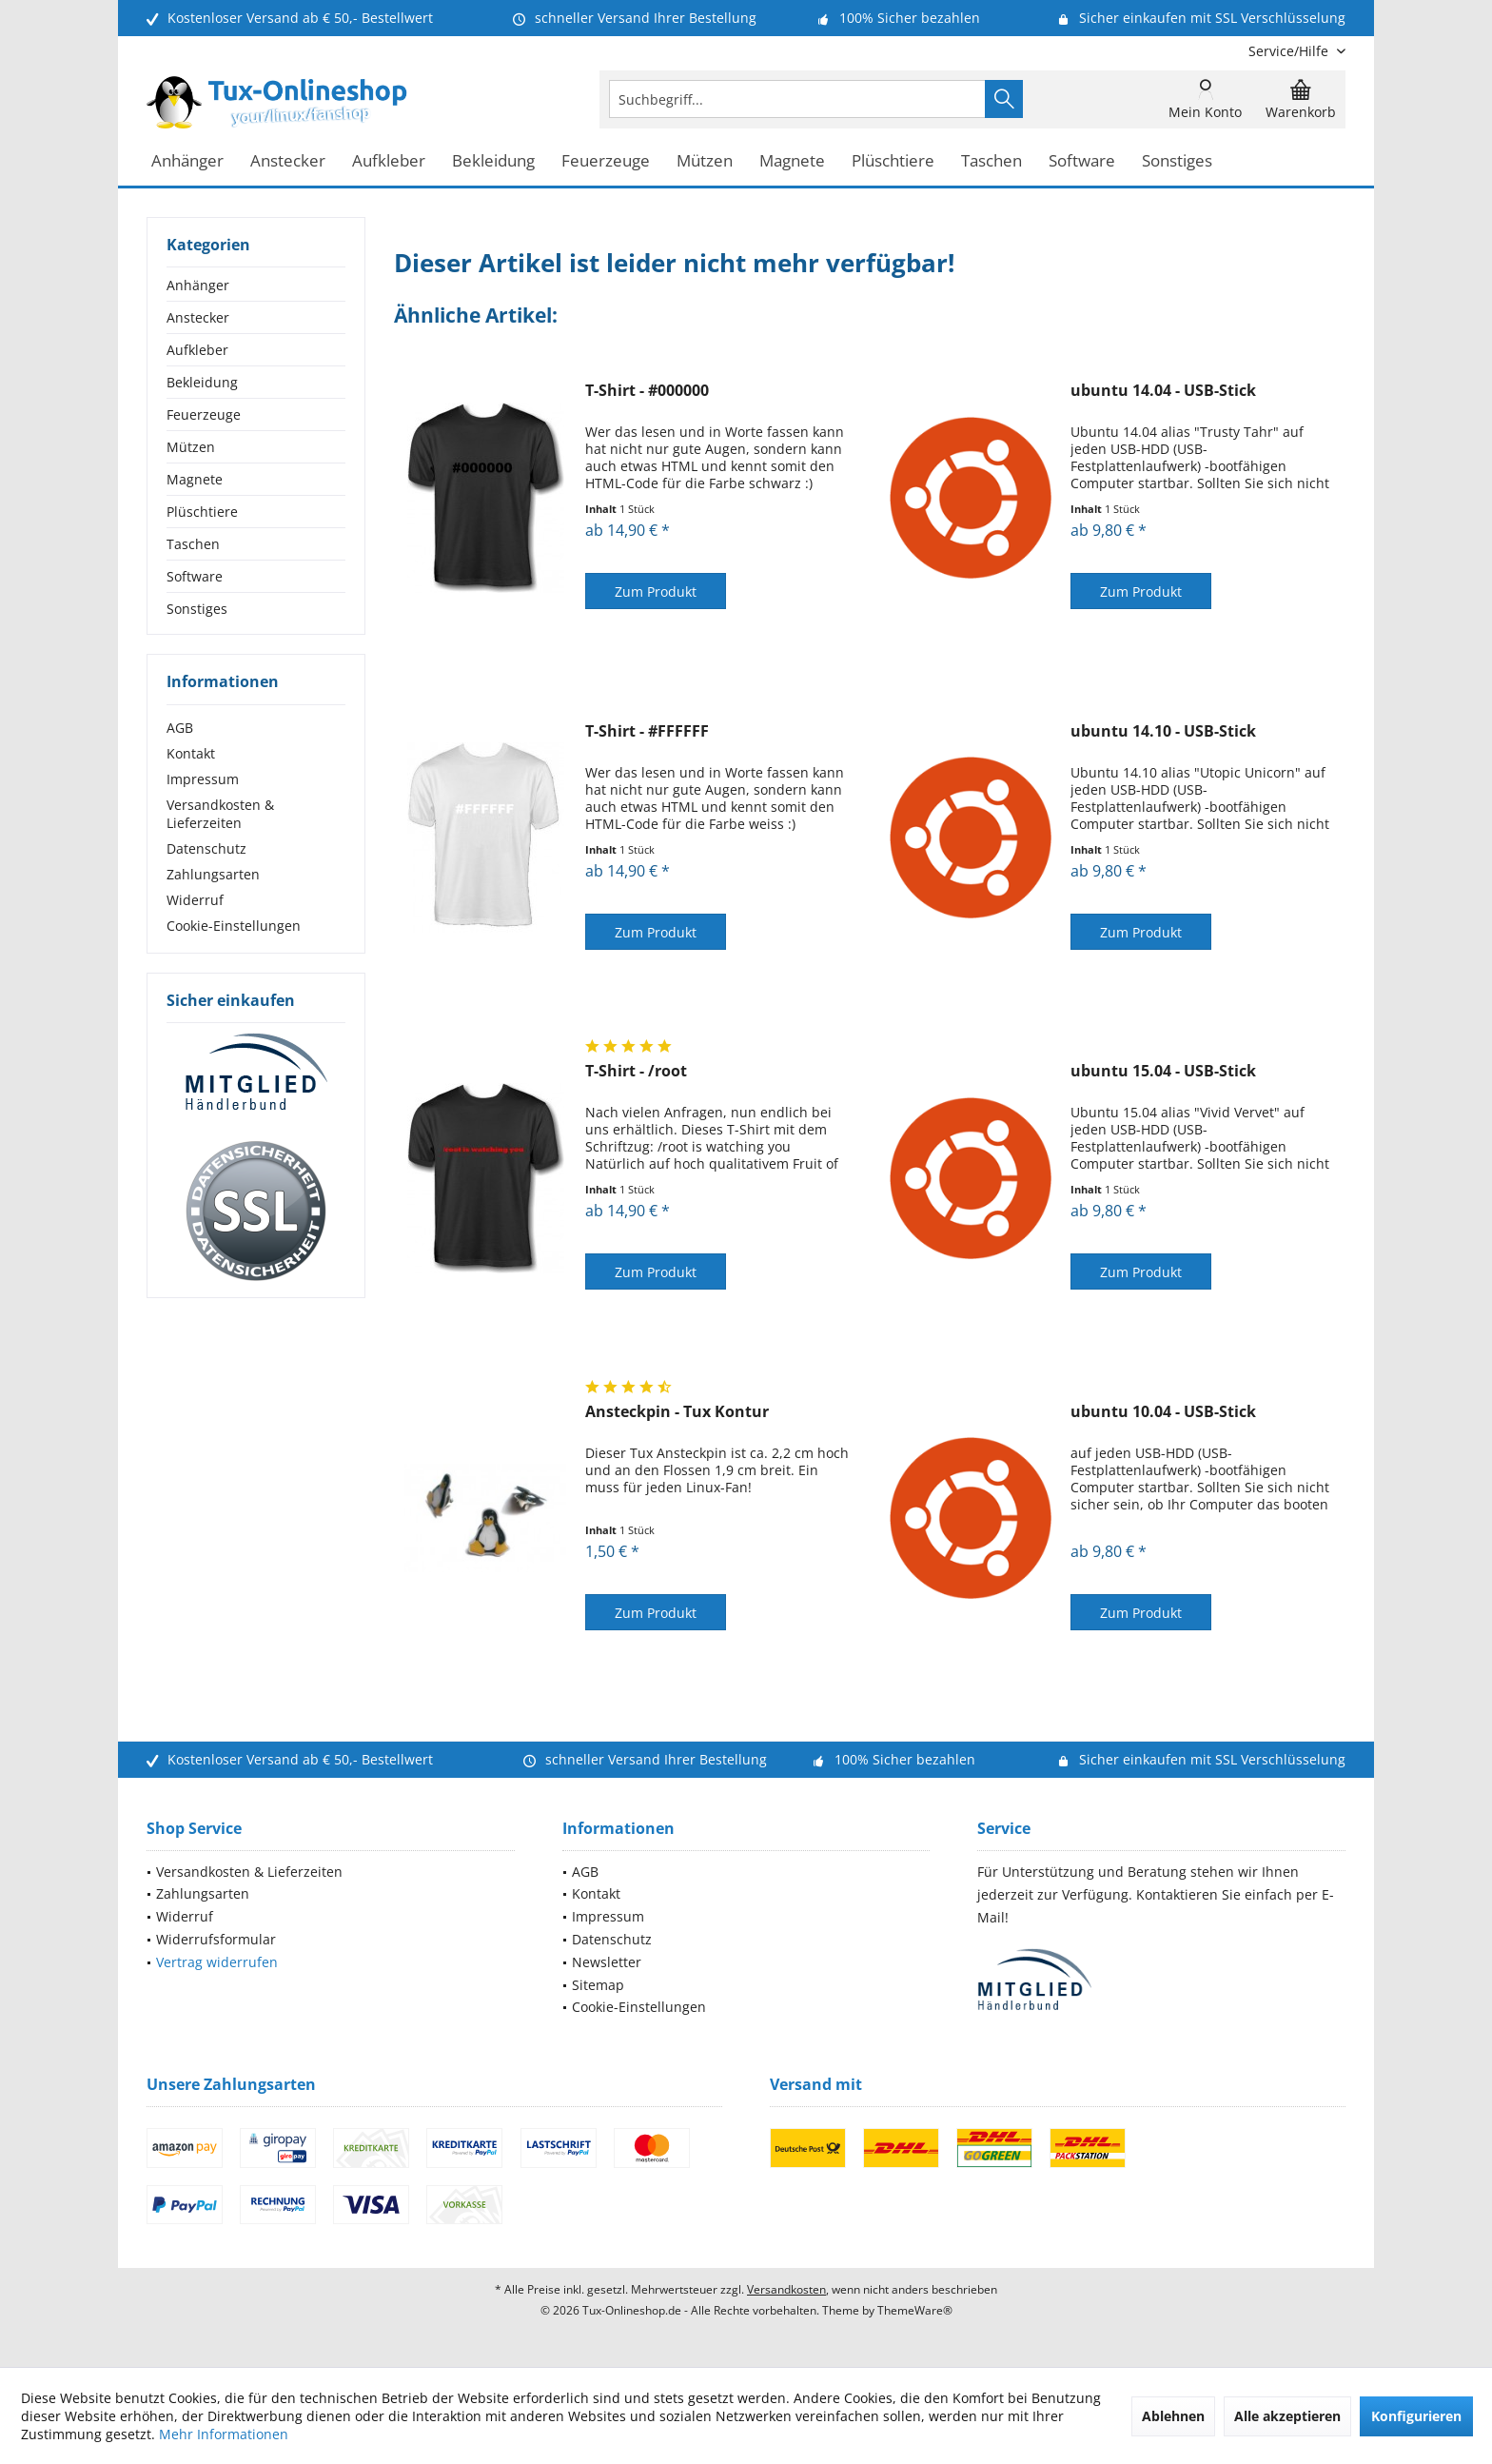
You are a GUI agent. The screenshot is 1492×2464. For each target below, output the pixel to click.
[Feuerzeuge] (605, 161)
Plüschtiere (202, 512)
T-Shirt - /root (636, 1071)
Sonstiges (197, 609)
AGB (180, 728)
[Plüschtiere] (893, 161)
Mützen (191, 447)
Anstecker (198, 317)
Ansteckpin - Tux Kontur (677, 1412)
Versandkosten (786, 2289)
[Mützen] (704, 161)
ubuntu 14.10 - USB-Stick (1163, 731)
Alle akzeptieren (1287, 2416)
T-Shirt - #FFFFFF (647, 731)
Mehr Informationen (223, 2434)
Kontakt (191, 753)
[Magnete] (792, 161)
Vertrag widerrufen (217, 1962)
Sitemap (598, 1985)
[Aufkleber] (389, 161)
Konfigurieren (1416, 2416)
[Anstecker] (288, 161)
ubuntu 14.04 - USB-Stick (1163, 391)
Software (195, 576)
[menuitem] (1289, 51)
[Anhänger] (187, 161)
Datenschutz (206, 848)
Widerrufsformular (216, 1939)
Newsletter (606, 1962)
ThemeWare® (914, 2310)
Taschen (193, 544)
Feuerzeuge (204, 414)
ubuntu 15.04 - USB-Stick (1163, 1071)
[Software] (1082, 161)
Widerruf (195, 900)
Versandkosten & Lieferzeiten (220, 814)
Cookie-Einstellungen (234, 926)
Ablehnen (1173, 2416)
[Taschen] (991, 161)
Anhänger (198, 285)
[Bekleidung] (493, 161)
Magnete (195, 479)
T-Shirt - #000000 (647, 391)
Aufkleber (197, 350)
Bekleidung (202, 382)
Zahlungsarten (213, 874)
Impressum (203, 779)
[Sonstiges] (1177, 161)
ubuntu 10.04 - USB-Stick (1163, 1412)
